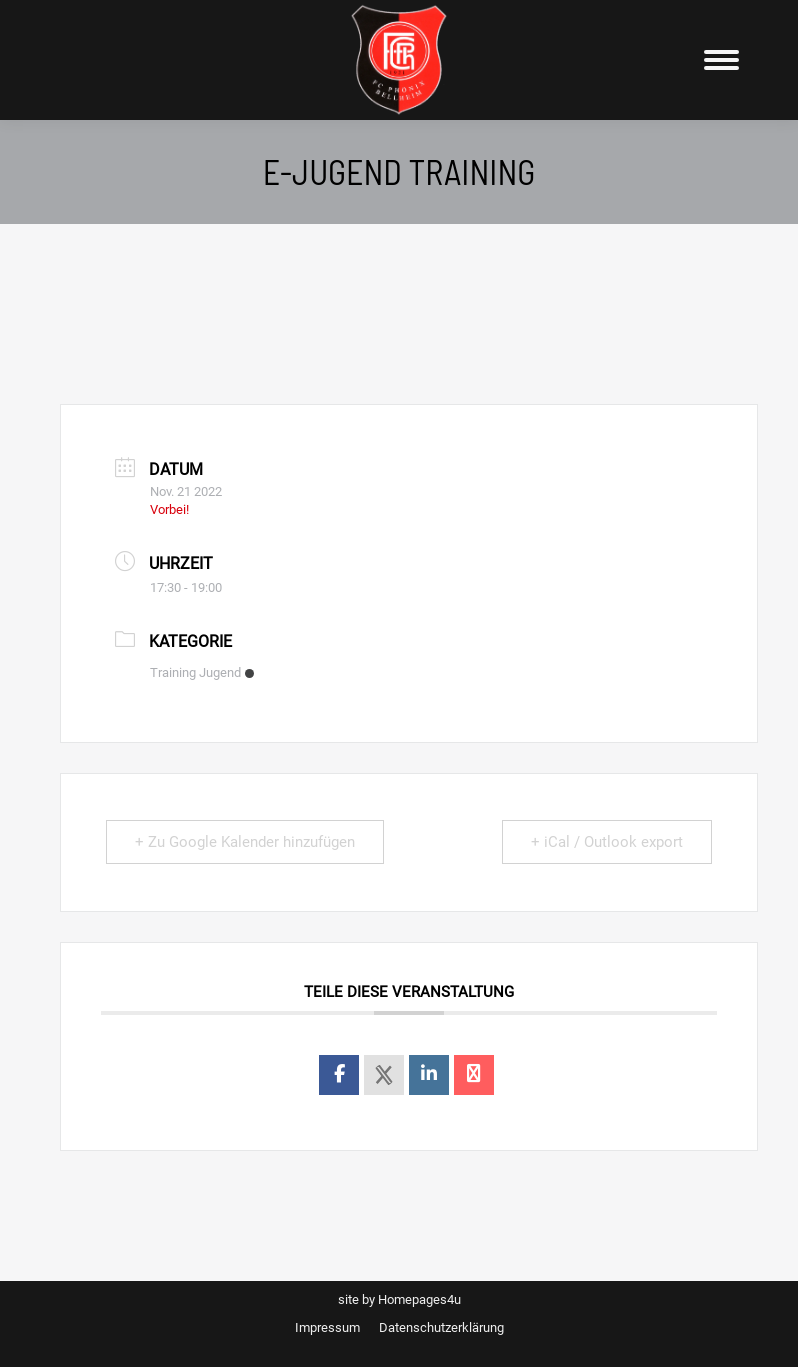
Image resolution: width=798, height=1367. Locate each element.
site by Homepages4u (399, 1299)
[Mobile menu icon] (721, 60)
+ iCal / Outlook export (607, 842)
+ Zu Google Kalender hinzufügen (245, 842)
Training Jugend (202, 672)
